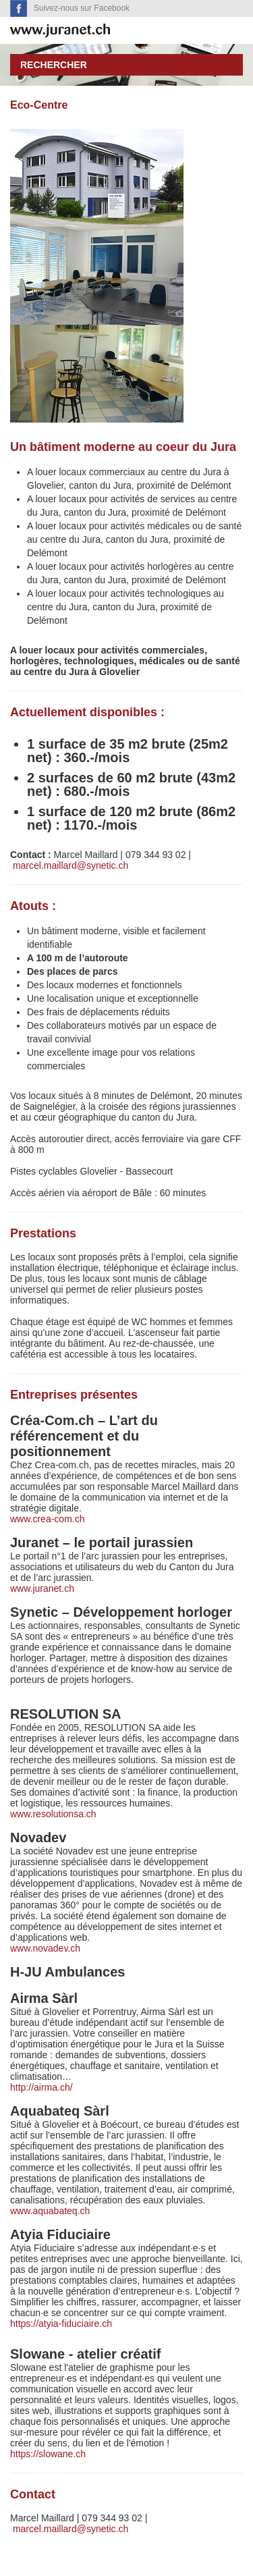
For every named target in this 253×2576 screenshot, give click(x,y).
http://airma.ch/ (42, 2087)
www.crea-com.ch (47, 1518)
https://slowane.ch (48, 2453)
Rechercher (53, 64)
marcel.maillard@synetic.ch (70, 865)
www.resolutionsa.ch (53, 1813)
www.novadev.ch (45, 1948)
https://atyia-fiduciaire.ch (61, 2323)
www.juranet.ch (42, 1588)
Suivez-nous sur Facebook (79, 8)
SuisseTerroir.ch (60, 31)
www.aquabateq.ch (50, 2210)
